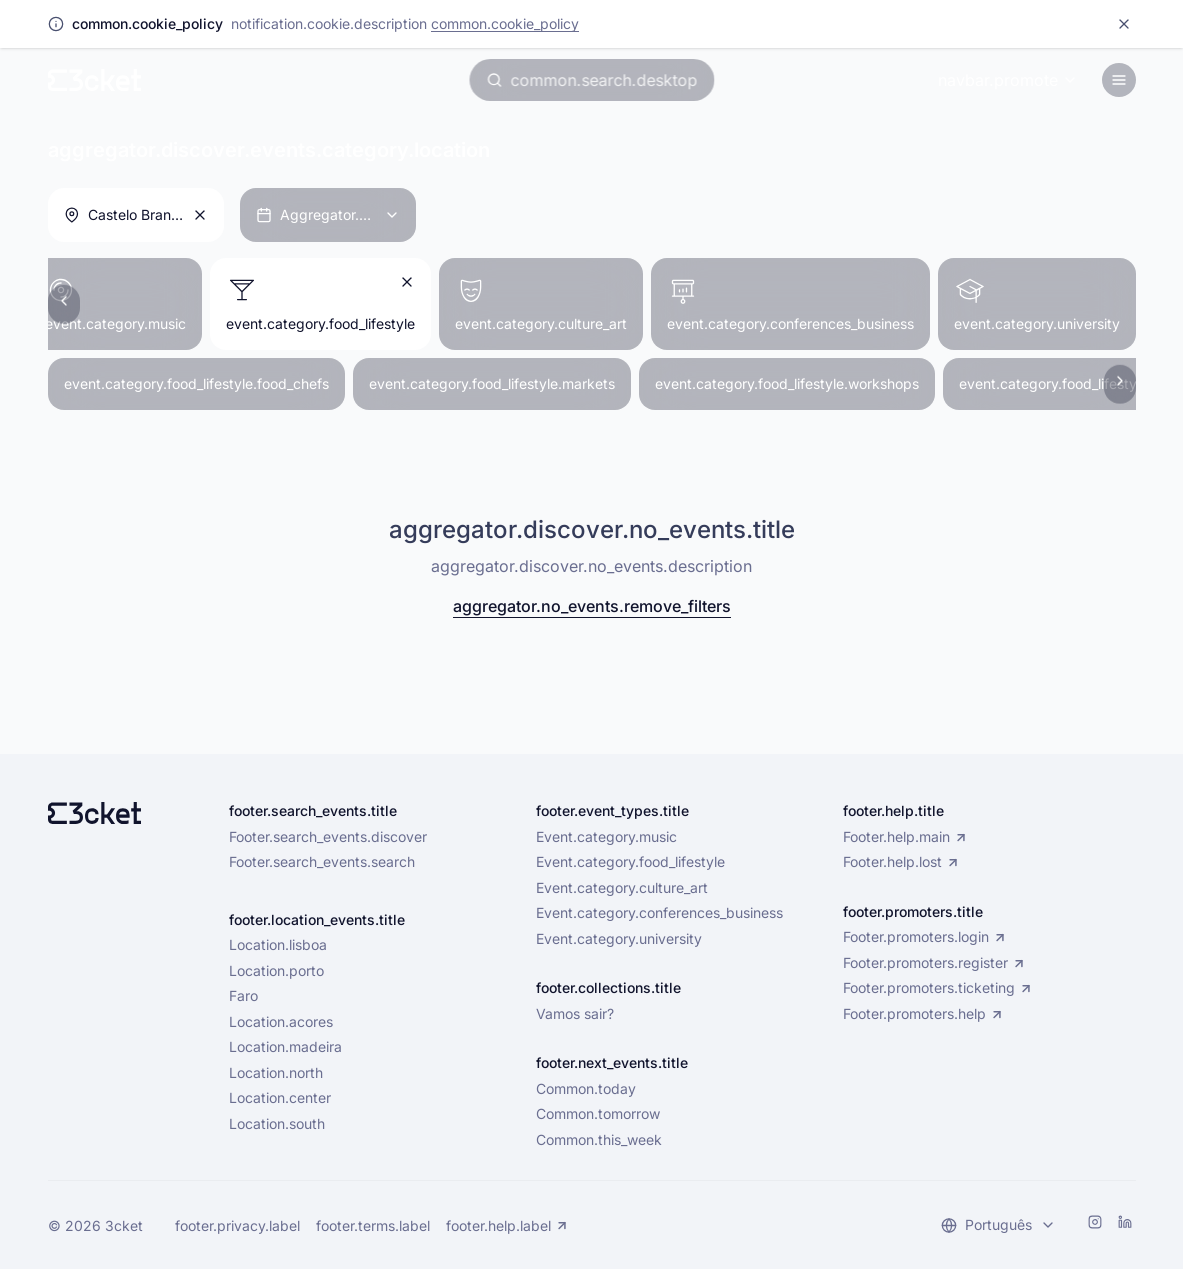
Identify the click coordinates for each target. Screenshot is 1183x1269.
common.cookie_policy (505, 23)
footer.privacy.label (237, 1225)
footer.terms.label (373, 1225)
